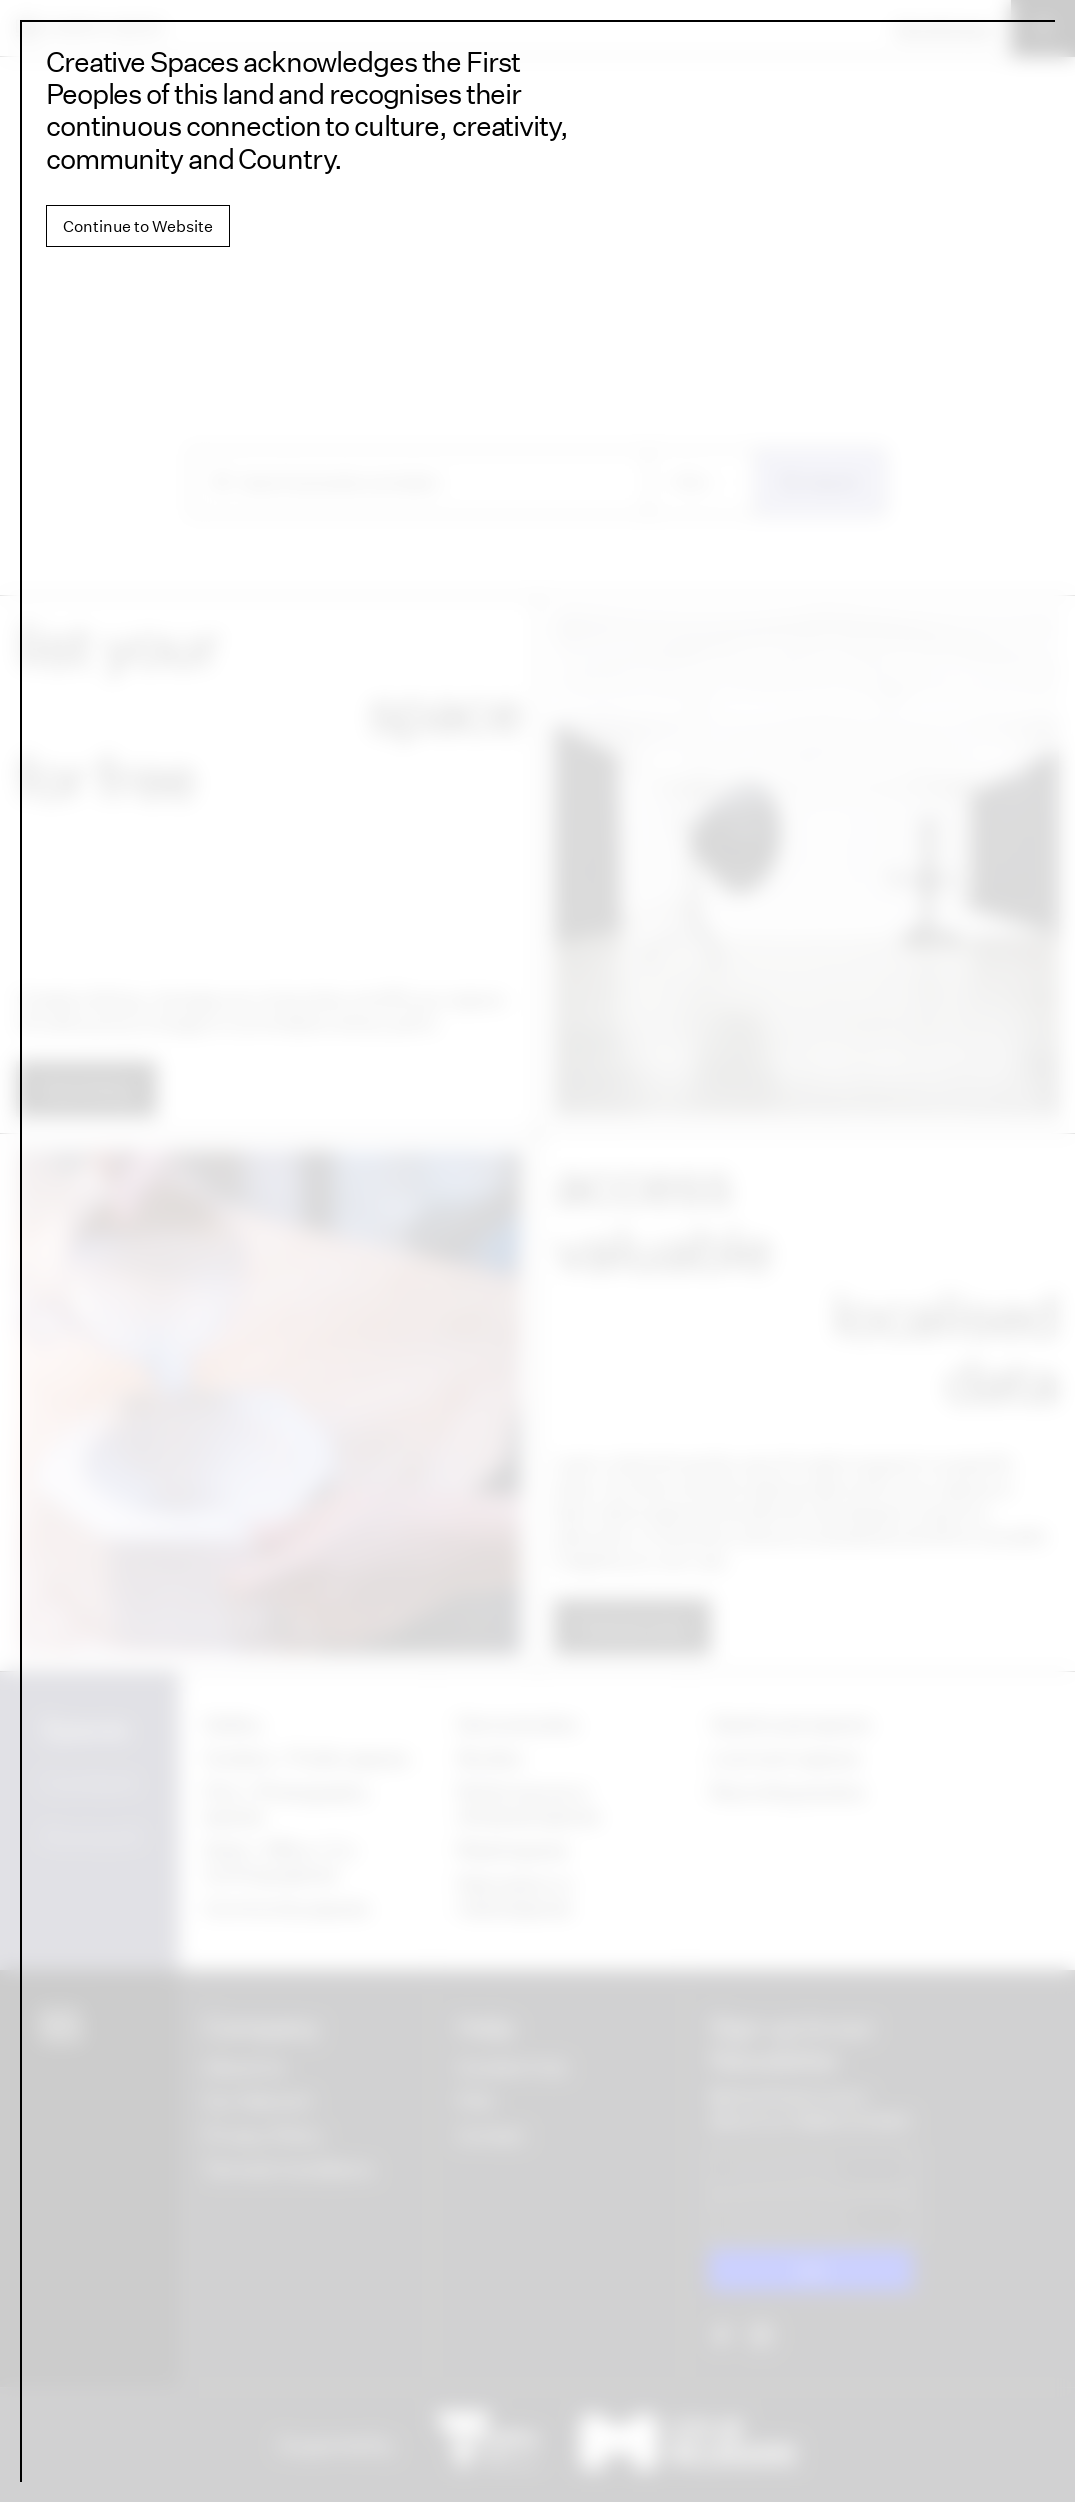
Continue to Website (138, 226)
